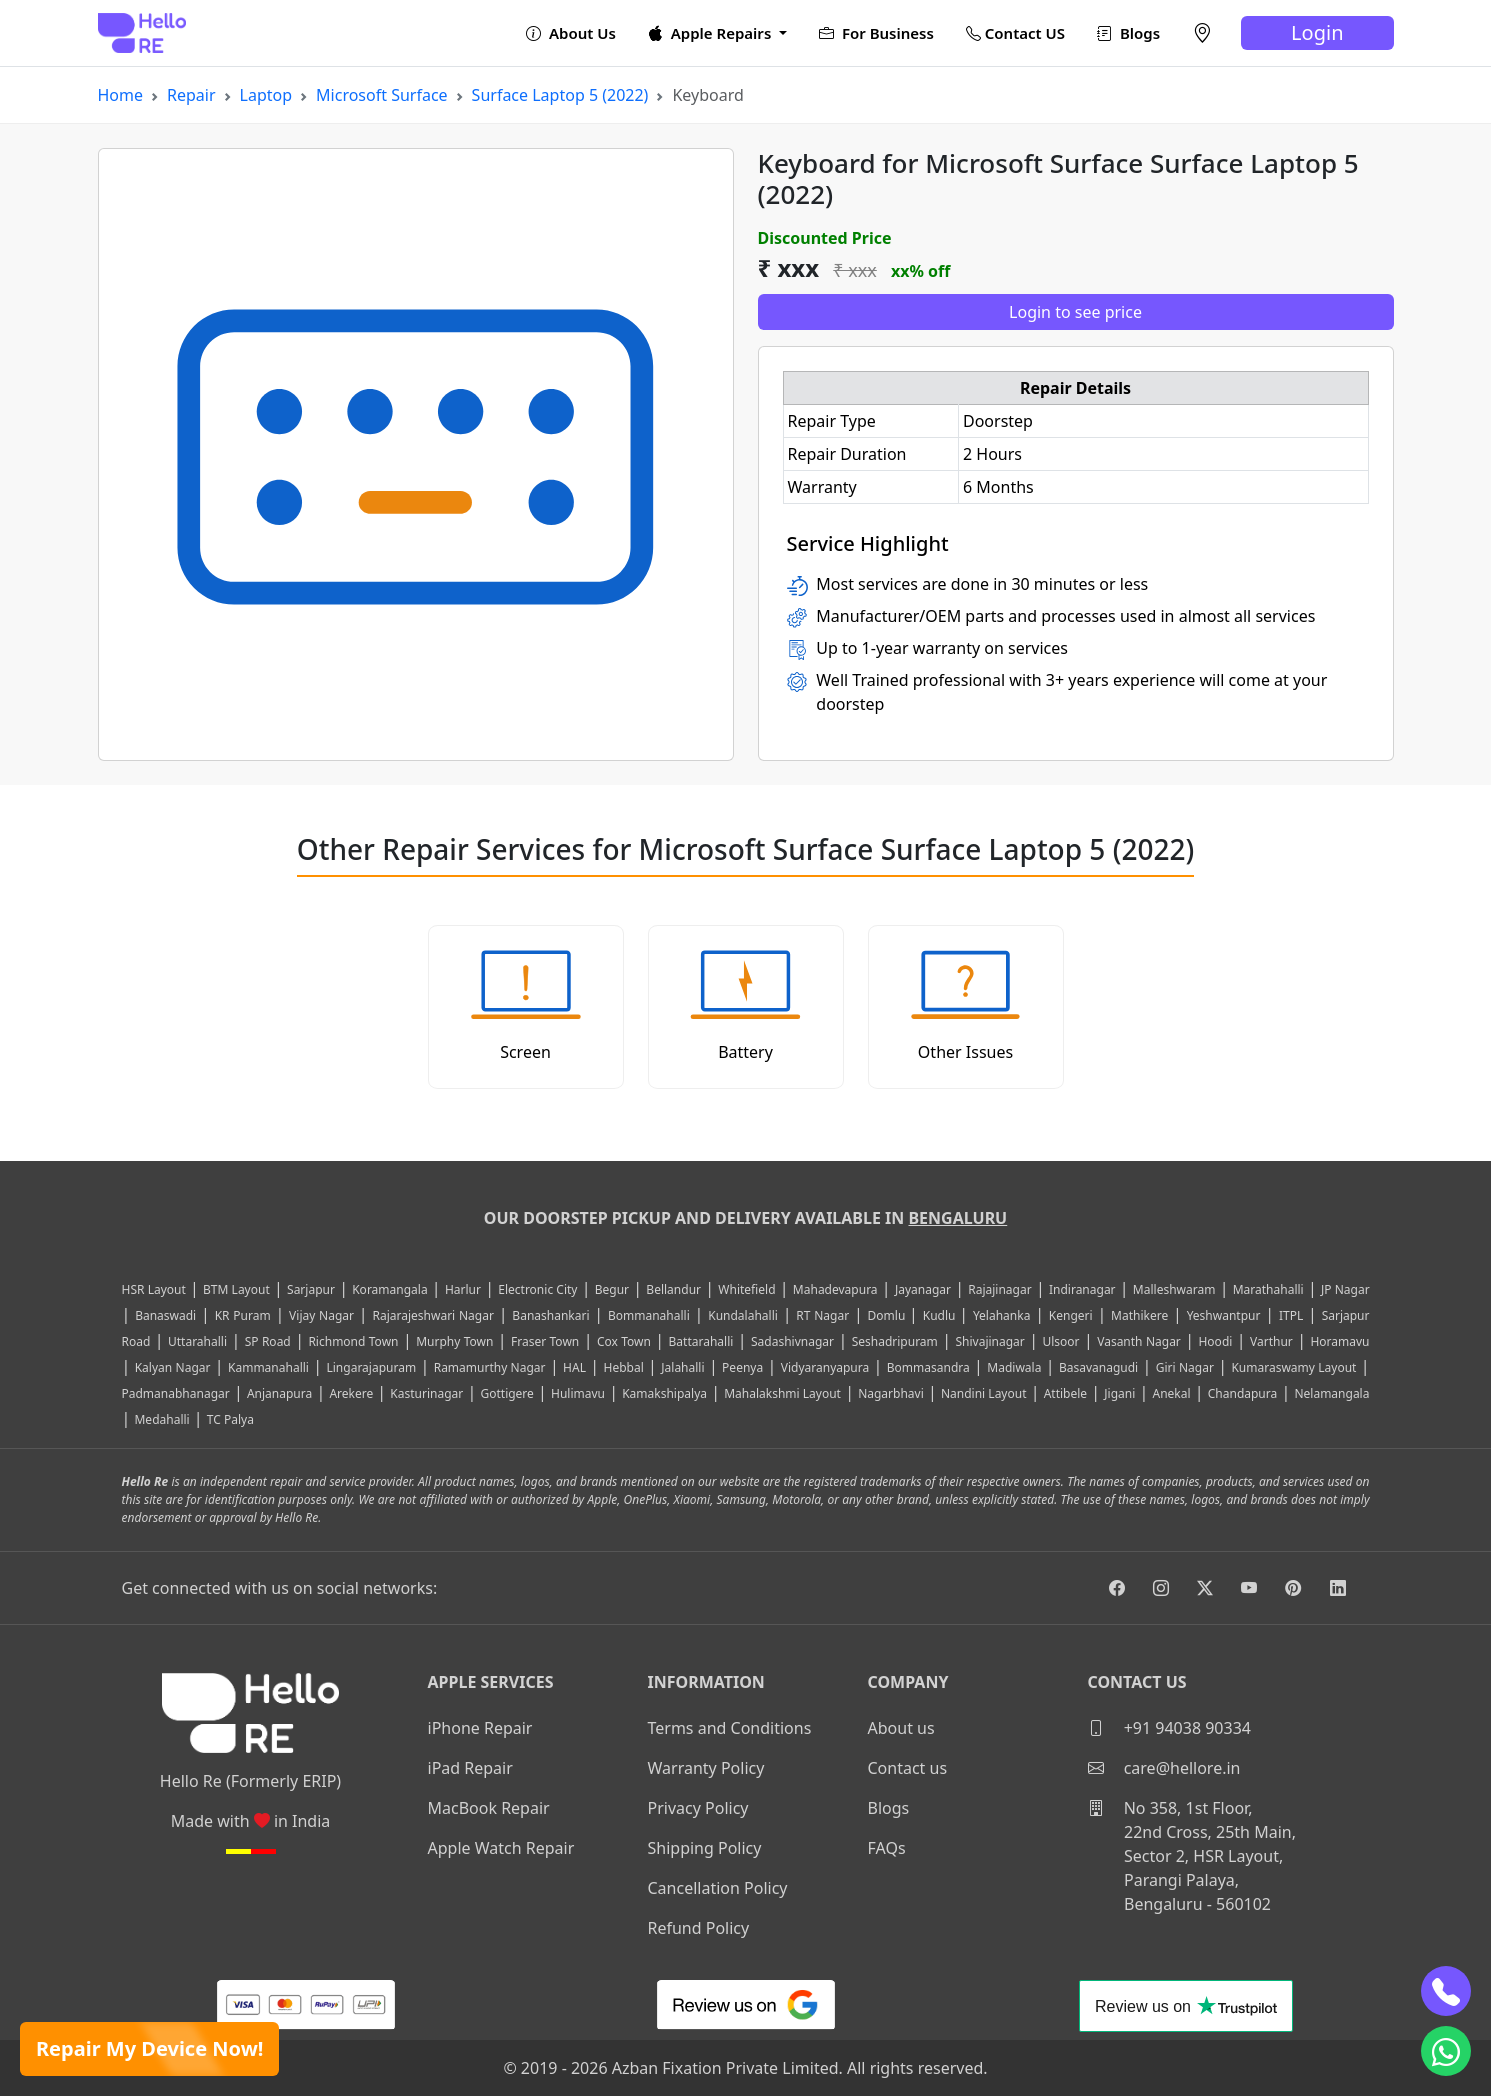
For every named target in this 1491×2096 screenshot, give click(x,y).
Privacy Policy (698, 1808)
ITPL (1291, 1315)
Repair (191, 95)
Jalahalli (682, 1367)
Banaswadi (165, 1315)
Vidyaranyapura (825, 1367)
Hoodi (1215, 1341)
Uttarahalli (197, 1341)
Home (121, 95)
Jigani (1119, 1393)
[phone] (1446, 1991)
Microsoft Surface (382, 95)
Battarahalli (701, 1341)
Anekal (1171, 1393)
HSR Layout (154, 1289)
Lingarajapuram (371, 1367)
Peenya (742, 1367)
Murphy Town (454, 1341)
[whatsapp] (1446, 2051)
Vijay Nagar (321, 1315)
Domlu (889, 1315)
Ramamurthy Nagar (490, 1367)
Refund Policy (699, 1928)
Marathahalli (1268, 1289)
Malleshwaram (1174, 1289)
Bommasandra (928, 1367)
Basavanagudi (1098, 1367)
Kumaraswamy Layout (1293, 1367)
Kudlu (941, 1315)
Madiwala (1014, 1367)
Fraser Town (545, 1341)
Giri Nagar (1185, 1367)
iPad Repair (470, 1768)
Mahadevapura (835, 1289)
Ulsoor (1060, 1341)
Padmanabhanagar (176, 1393)
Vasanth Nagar (1139, 1341)
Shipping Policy (705, 1848)
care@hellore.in (1164, 1768)
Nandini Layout (984, 1393)
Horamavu (1339, 1341)
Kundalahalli (743, 1315)
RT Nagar (822, 1315)
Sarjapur (311, 1289)
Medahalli (161, 1419)
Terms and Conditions (730, 1728)
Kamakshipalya (664, 1393)
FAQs (887, 1848)
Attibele (1065, 1393)
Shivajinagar (989, 1341)
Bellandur (673, 1289)
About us (901, 1728)
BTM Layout (236, 1289)
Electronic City (537, 1289)
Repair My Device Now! (149, 2048)
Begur (612, 1289)
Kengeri (1071, 1315)
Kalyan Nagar (173, 1367)
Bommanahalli (649, 1315)
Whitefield (746, 1289)
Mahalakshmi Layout (782, 1393)
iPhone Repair (480, 1728)
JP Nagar (1345, 1289)
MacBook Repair (489, 1808)
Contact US (1015, 33)
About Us (571, 33)
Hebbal (623, 1367)
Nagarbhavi (891, 1393)
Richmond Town (353, 1341)
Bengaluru (957, 1218)
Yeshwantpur (1224, 1315)
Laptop (266, 95)
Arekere (351, 1393)
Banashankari (550, 1315)
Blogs (1128, 33)
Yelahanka (1002, 1315)
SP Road (268, 1341)
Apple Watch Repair (501, 1848)
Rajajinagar (999, 1289)
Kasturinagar (426, 1393)
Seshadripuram (895, 1341)
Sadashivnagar (792, 1341)
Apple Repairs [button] (711, 33)
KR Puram (243, 1315)
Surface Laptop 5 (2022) (560, 95)
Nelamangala (1331, 1393)
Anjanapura (279, 1393)
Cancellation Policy (718, 1888)
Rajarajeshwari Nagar (432, 1315)
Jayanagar (923, 1289)
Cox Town (624, 1341)
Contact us (908, 1768)
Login (1317, 32)
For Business (876, 33)
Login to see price (1075, 312)
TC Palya (230, 1419)
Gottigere (506, 1393)
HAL (574, 1367)
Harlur (463, 1289)
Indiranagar (1082, 1289)
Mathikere (1139, 1315)
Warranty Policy (706, 1768)
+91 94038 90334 (1169, 1728)
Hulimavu (578, 1393)
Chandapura (1243, 1393)
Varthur (1271, 1341)
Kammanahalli (268, 1367)
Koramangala (389, 1289)
